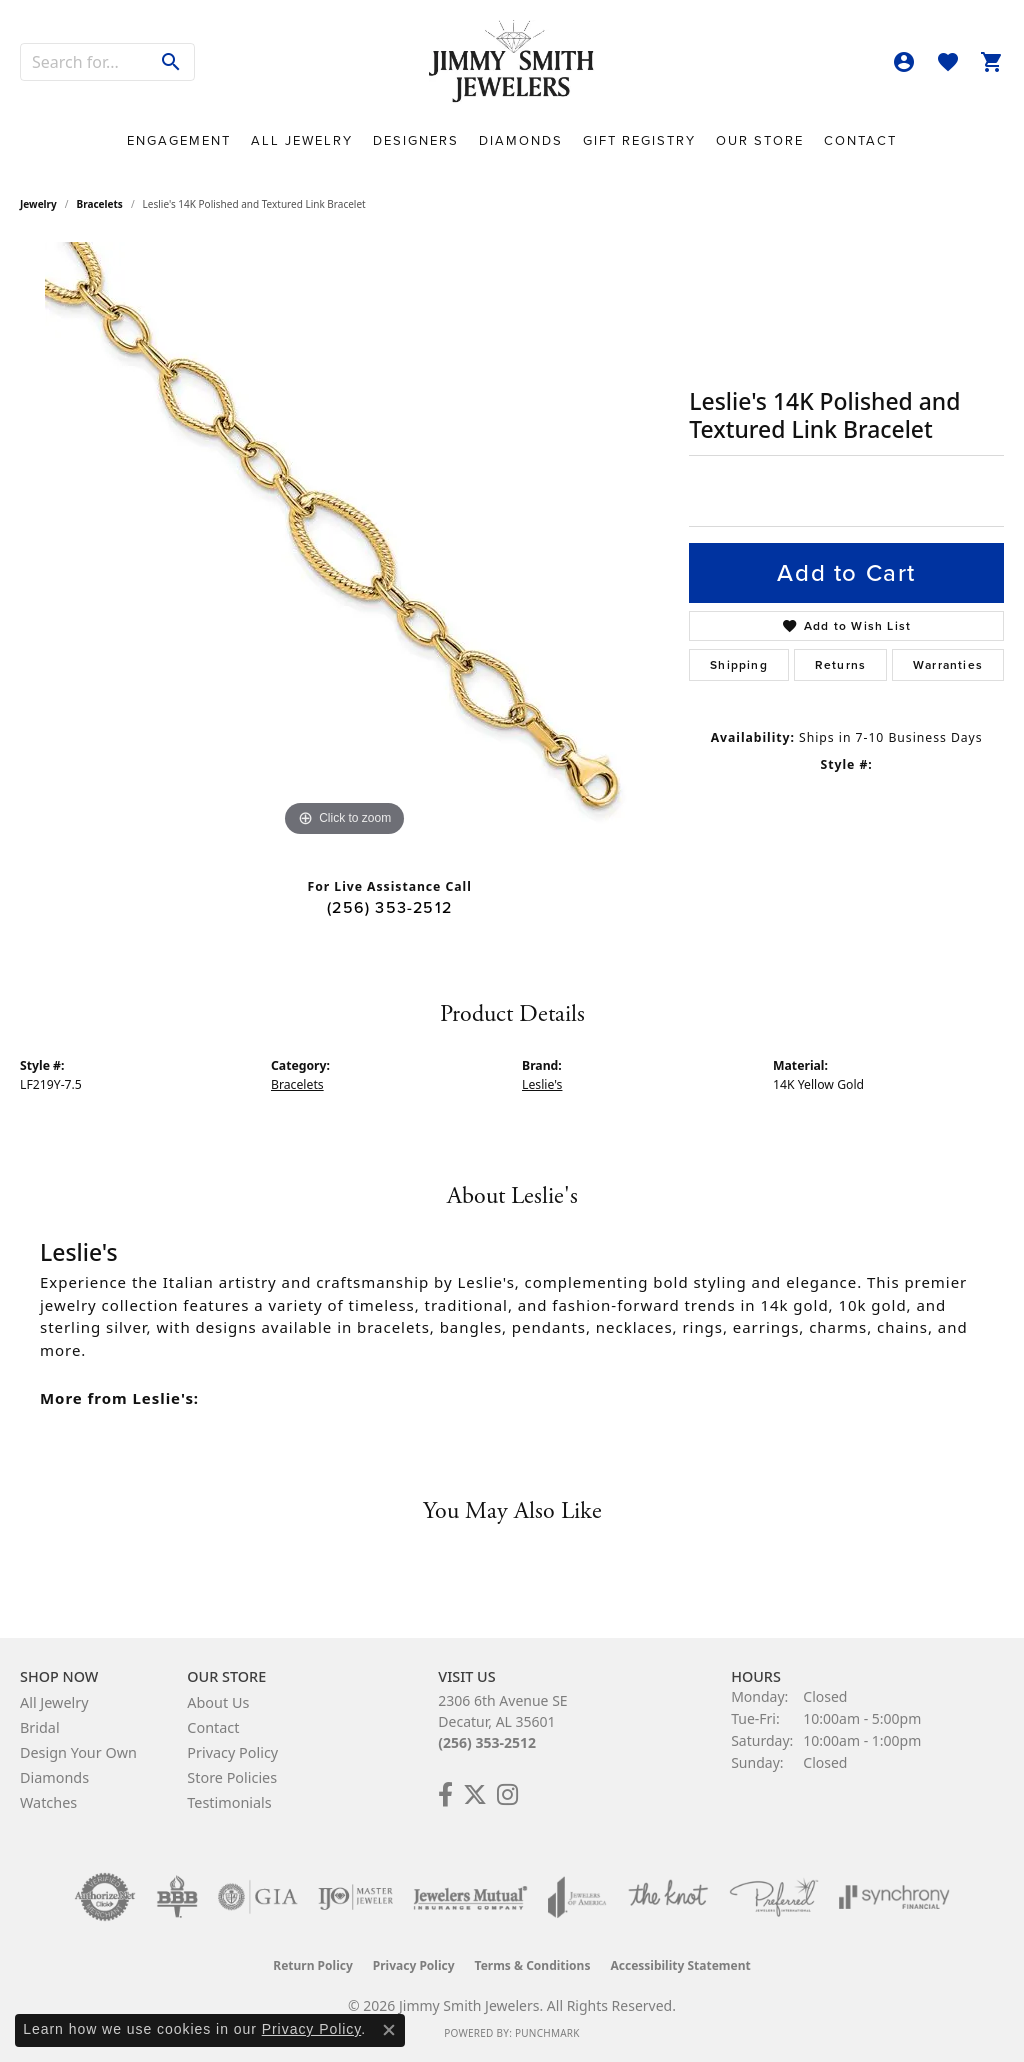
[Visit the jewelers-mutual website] (470, 1897)
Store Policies (232, 1777)
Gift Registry (639, 140)
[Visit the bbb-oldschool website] (177, 1897)
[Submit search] (171, 62)
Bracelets (100, 204)
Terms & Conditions (533, 1965)
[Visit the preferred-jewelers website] (774, 1897)
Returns (840, 665)
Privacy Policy (232, 1752)
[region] (345, 542)
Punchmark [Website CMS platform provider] (547, 2033)
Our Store (760, 140)
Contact (860, 140)
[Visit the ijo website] (355, 1897)
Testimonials (229, 1802)
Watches (48, 1802)
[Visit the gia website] (258, 1897)
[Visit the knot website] (668, 1897)
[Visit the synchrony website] (894, 1897)
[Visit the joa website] (577, 1897)
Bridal (40, 1727)
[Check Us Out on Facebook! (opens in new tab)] (445, 1795)
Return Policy (313, 1965)
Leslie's (542, 1084)
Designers (416, 140)
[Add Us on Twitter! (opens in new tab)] (475, 1795)
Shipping (739, 665)
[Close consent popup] (389, 2030)
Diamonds (521, 140)
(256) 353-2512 (389, 907)
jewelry (38, 204)
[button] (904, 62)
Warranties (948, 665)
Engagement (179, 140)
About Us (218, 1702)
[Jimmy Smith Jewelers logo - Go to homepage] (512, 62)
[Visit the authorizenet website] (105, 1897)
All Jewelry (302, 140)
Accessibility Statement (680, 1965)
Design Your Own (78, 1752)
